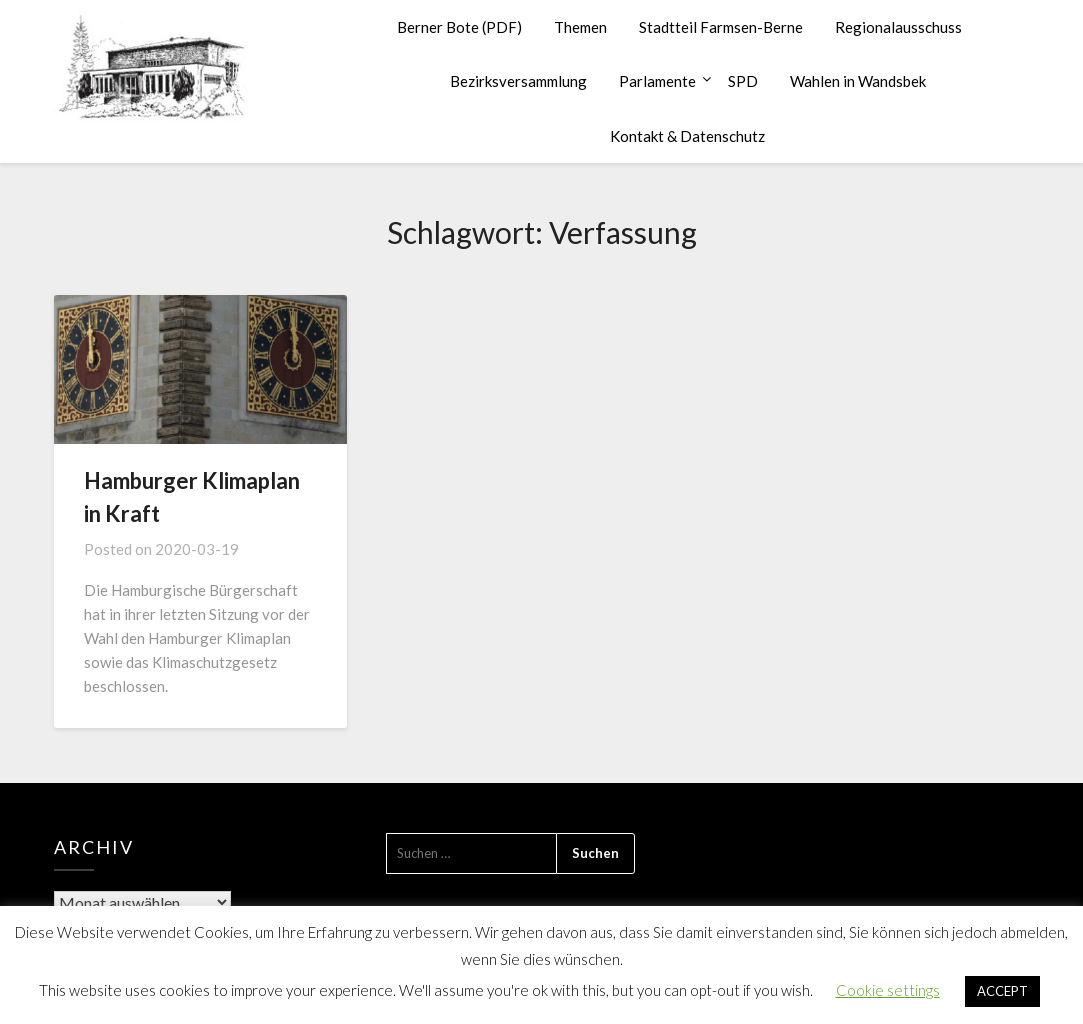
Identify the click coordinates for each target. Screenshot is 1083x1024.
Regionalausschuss (898, 27)
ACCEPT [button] (1002, 991)
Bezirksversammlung (518, 81)
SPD (743, 81)
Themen (580, 27)
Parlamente (657, 81)
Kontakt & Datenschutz (687, 136)
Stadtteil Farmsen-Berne (721, 27)
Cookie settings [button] (888, 990)
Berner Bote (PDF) (459, 27)
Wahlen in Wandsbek (858, 81)
